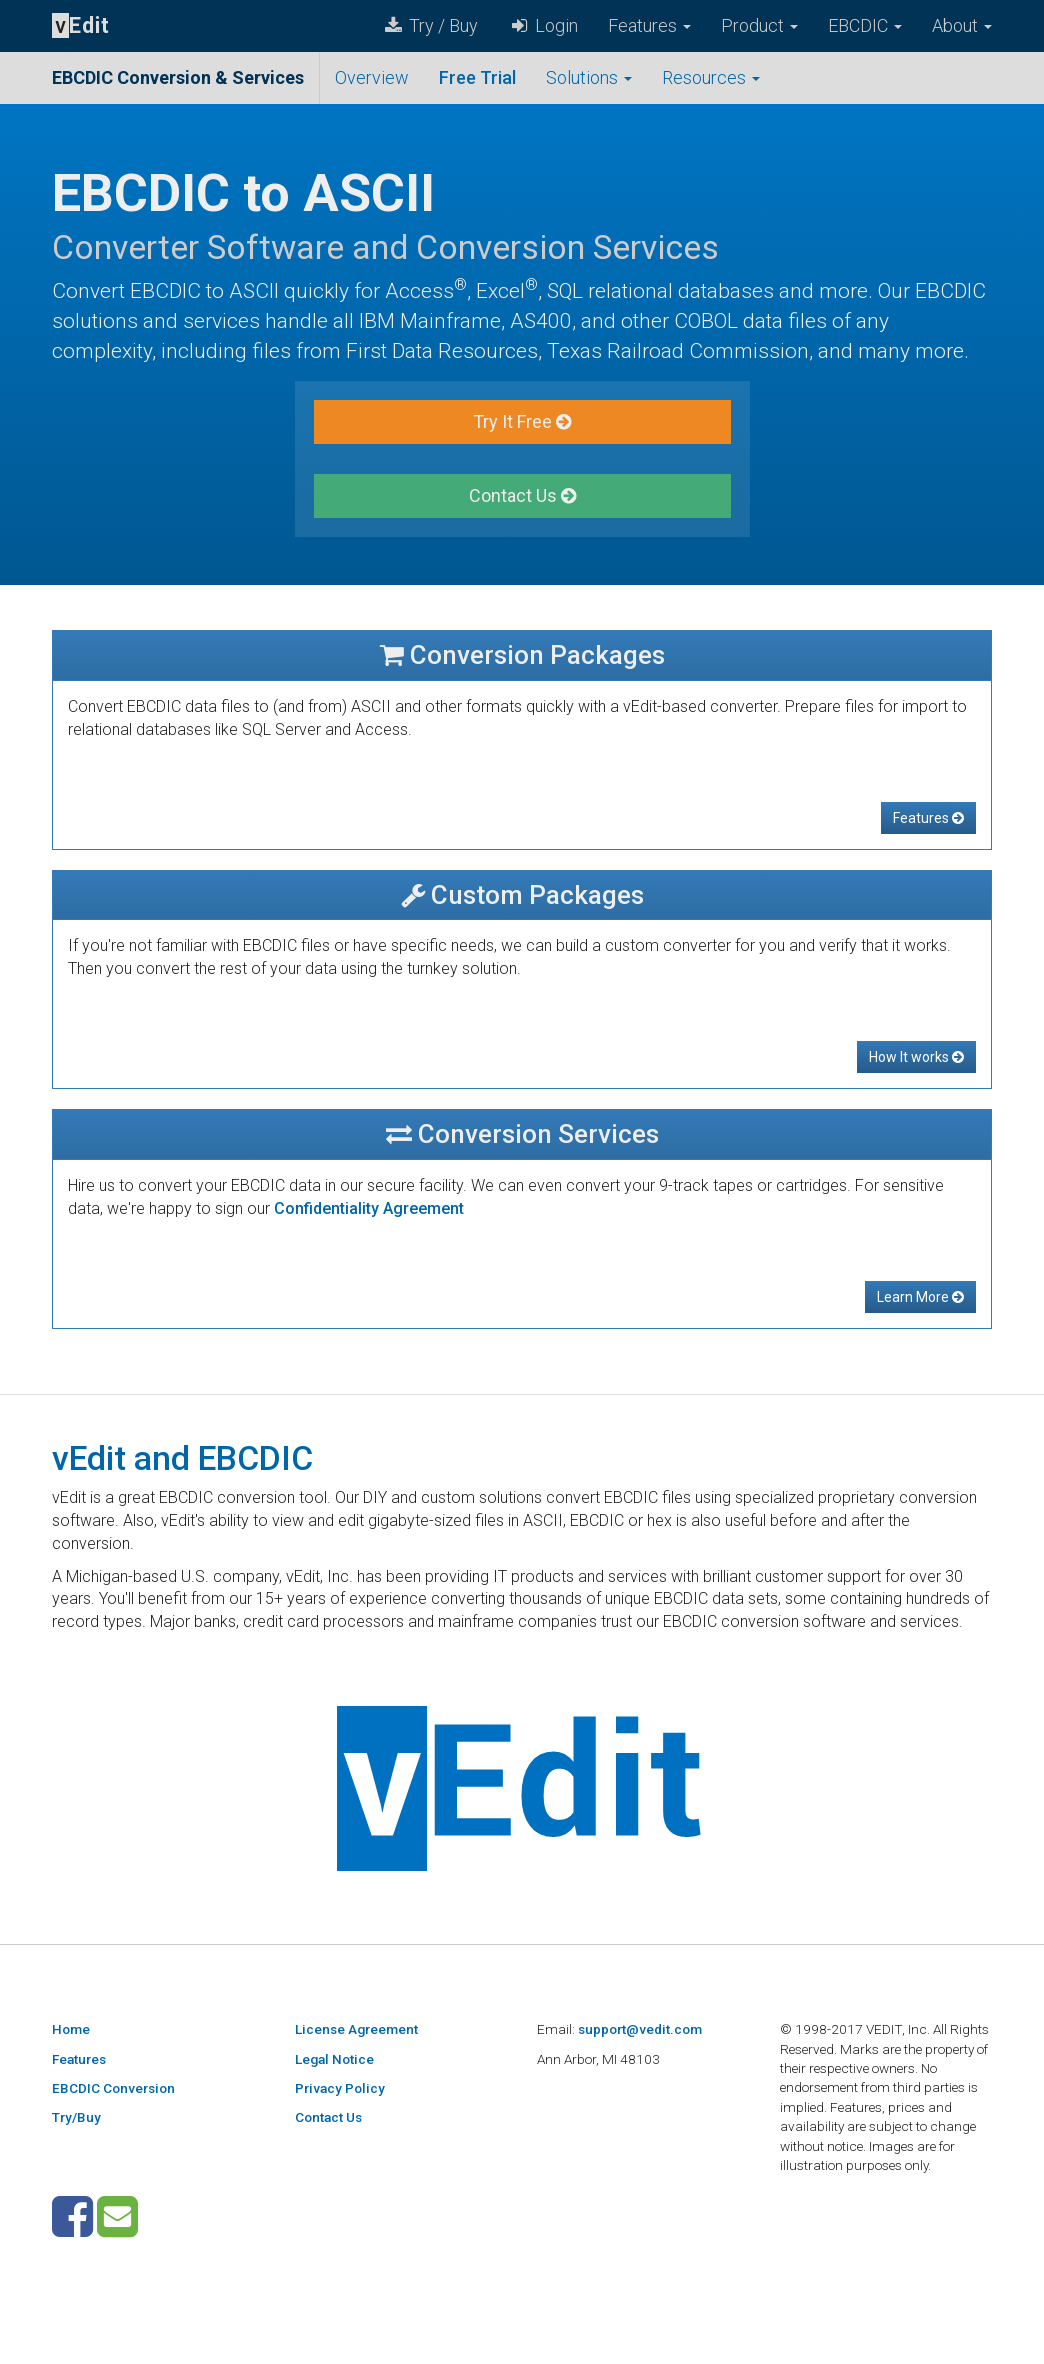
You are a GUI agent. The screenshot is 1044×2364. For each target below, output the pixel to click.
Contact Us (328, 2117)
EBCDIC (865, 25)
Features (649, 25)
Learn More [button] (920, 1297)
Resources (711, 77)
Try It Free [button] (522, 421)
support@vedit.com (640, 2029)
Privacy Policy (340, 2088)
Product (759, 25)
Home (71, 2029)
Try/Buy (76, 2117)
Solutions (589, 77)
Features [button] (928, 818)
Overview (372, 77)
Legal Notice (334, 2059)
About (962, 25)
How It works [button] (916, 1057)
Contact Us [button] (522, 495)
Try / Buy (430, 25)
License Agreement (356, 2029)
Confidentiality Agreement (369, 1208)
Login (543, 25)
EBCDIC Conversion (113, 2088)
